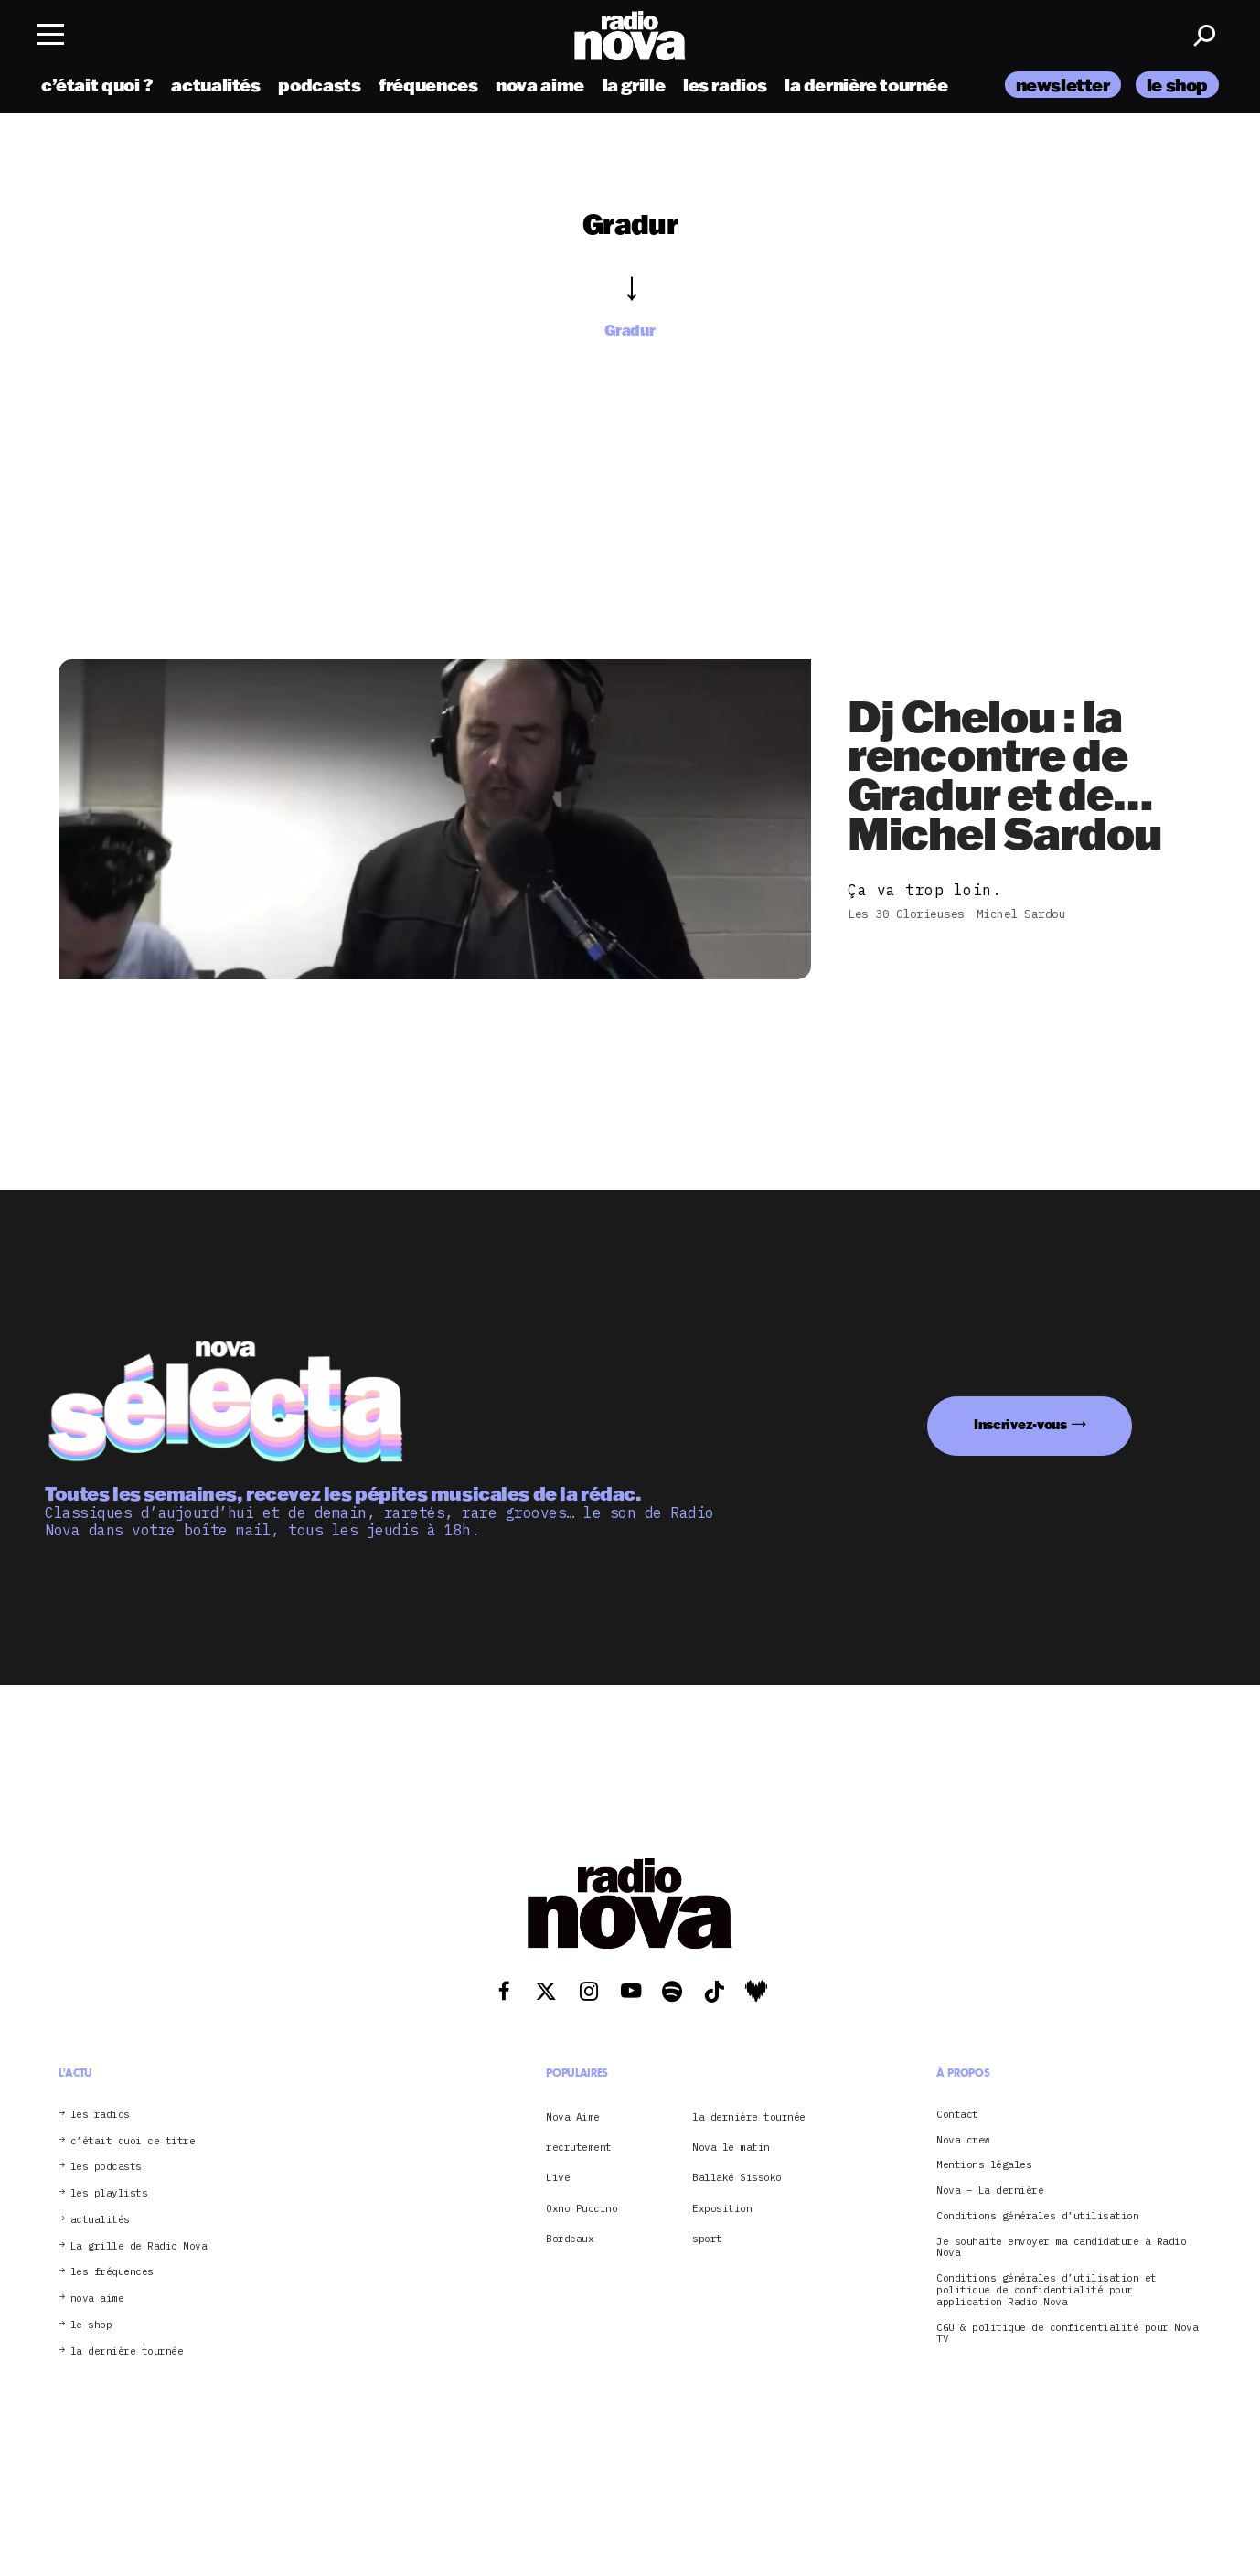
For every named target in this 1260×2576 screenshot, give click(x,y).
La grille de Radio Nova (139, 2246)
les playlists (109, 2193)
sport (707, 2238)
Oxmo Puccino (581, 2208)
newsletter (1063, 84)
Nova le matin (731, 2147)
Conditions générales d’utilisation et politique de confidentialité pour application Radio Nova (1046, 2289)
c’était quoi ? (97, 84)
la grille (634, 84)
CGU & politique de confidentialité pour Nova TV (1067, 2334)
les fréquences (112, 2272)
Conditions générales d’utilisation (1037, 2216)
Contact (957, 2115)
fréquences (428, 84)
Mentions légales (983, 2165)
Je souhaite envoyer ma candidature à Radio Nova (1061, 2248)
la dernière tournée (866, 84)
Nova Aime (573, 2117)
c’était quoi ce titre (133, 2141)
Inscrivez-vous (1020, 1424)
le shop (1177, 84)
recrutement (579, 2147)
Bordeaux (569, 2238)
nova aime (540, 84)
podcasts (319, 84)
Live (558, 2177)
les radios (724, 84)
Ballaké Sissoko (737, 2177)
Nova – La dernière (989, 2191)
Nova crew (963, 2140)
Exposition (722, 2208)
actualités (215, 84)
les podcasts (106, 2167)
